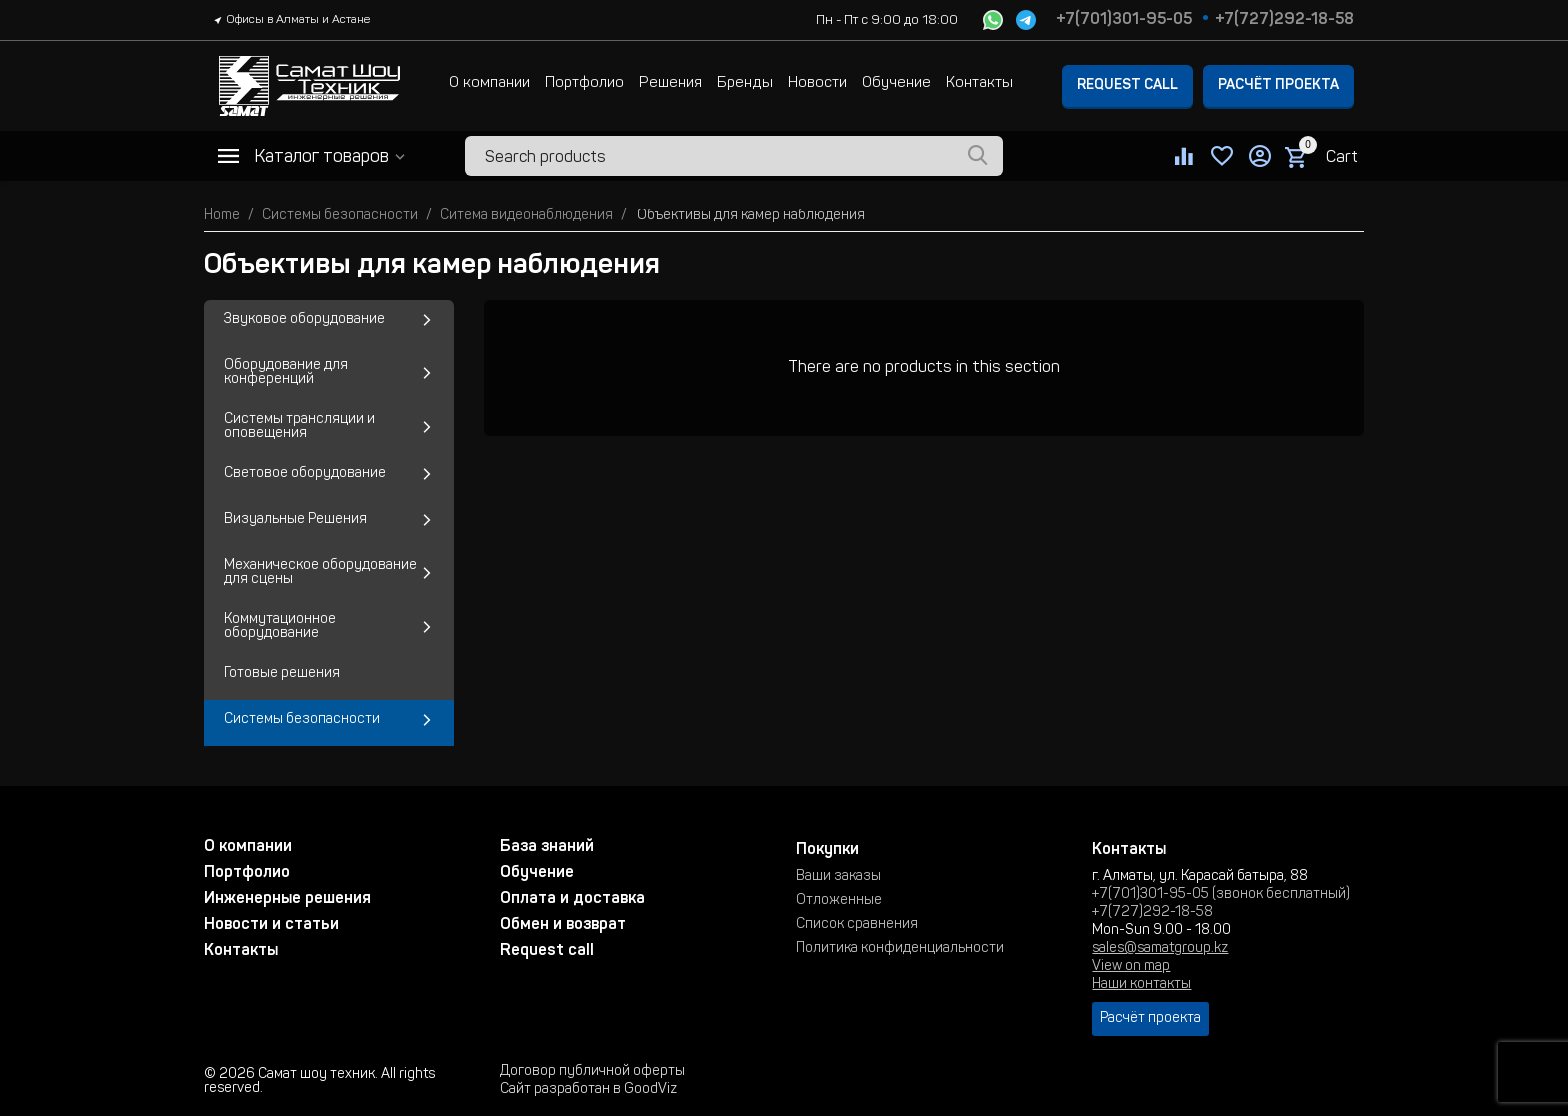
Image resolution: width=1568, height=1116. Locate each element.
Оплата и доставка (572, 899)
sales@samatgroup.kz (1160, 949)
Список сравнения (857, 925)
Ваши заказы (838, 877)
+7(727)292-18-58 (1284, 20)
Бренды (745, 83)
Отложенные (839, 901)
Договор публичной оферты (592, 1072)
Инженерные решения (287, 899)
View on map (1131, 967)
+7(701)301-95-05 (1124, 20)
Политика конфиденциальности (900, 949)
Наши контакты (1141, 985)
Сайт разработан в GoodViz (588, 1090)
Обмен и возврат (563, 925)
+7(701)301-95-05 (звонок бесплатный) (1221, 895)
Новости (817, 83)
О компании (489, 83)
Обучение (896, 83)
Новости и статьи (271, 925)
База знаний (547, 847)
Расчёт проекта (1278, 86)
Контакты (979, 83)
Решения (670, 83)
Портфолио (584, 83)
